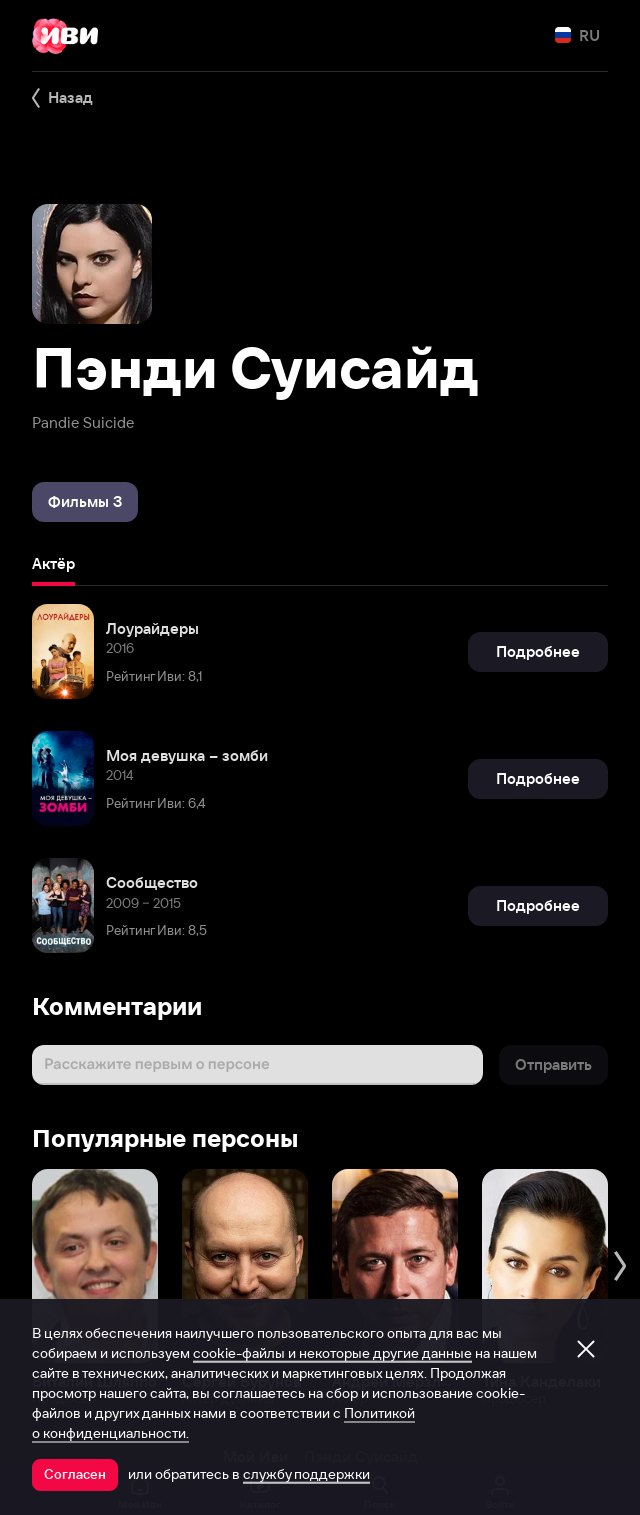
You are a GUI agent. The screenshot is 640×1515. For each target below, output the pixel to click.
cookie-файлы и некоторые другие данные (332, 1353)
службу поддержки (306, 1474)
